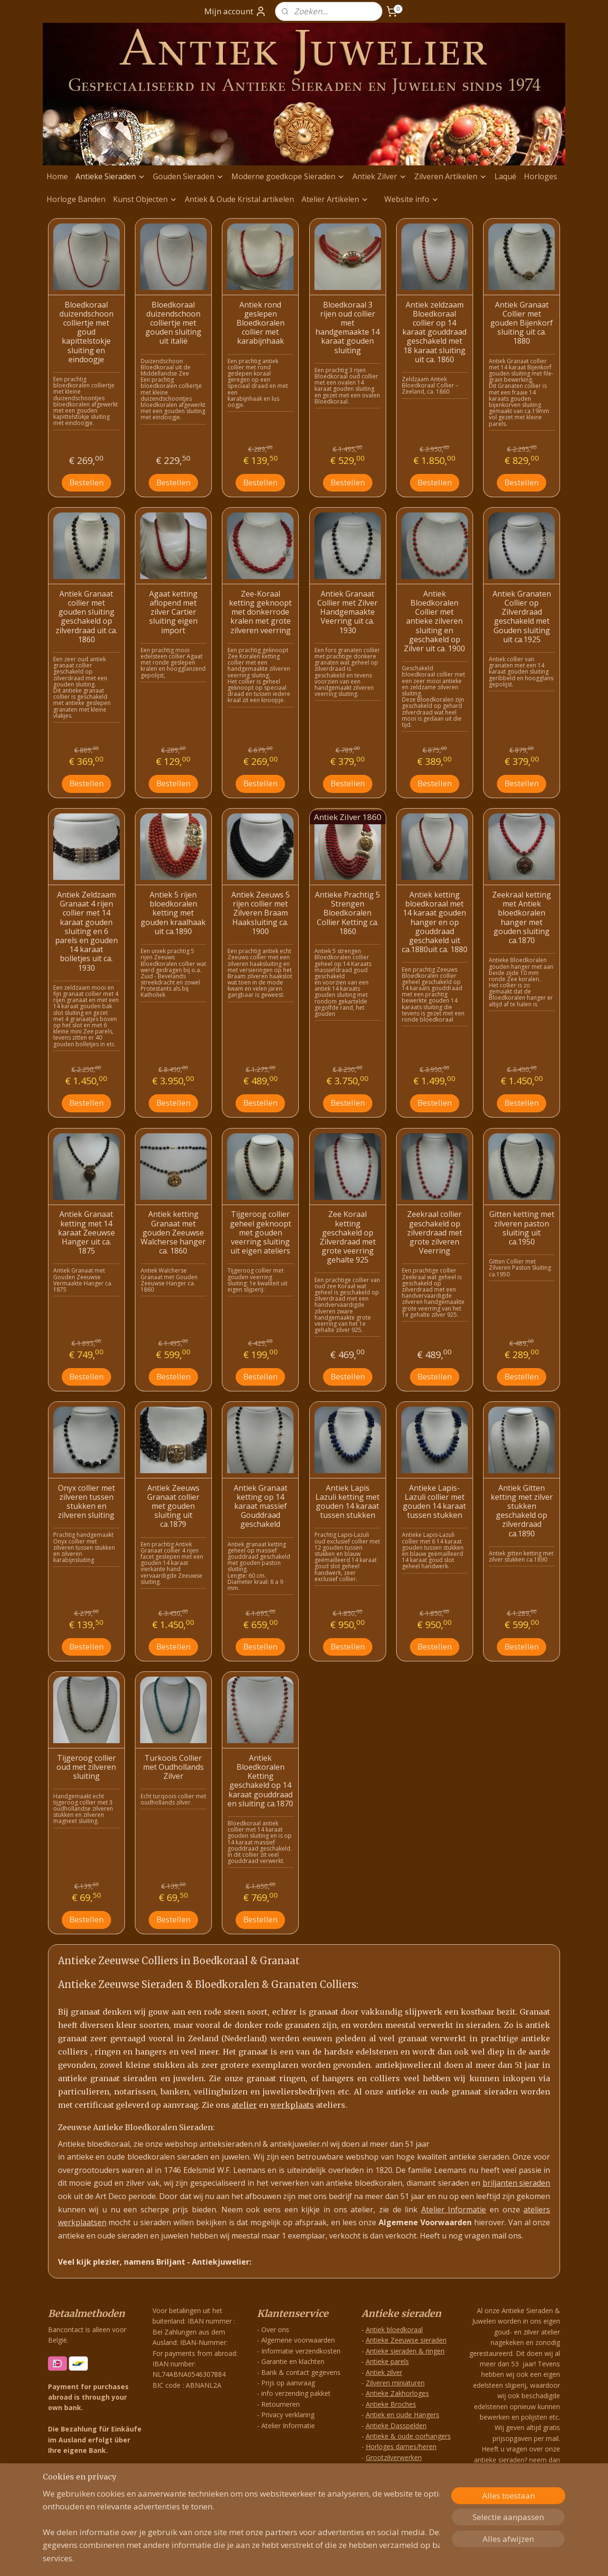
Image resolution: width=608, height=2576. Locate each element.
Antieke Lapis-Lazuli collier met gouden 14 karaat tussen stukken (434, 1502)
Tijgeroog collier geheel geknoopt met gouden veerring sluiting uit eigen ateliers (260, 1232)
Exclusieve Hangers (395, 2478)
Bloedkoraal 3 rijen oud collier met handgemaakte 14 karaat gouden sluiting (347, 327)
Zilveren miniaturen (395, 2382)
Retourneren (280, 2404)
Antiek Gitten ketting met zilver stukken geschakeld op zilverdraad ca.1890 (522, 1511)
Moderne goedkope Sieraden (288, 176)
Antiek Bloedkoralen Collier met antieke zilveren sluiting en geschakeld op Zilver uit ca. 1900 (434, 621)
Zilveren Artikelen (450, 176)
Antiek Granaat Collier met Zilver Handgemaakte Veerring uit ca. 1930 (347, 612)
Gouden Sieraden (188, 176)
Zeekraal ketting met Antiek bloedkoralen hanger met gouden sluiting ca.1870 (521, 917)
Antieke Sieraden (110, 176)
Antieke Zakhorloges (397, 2393)
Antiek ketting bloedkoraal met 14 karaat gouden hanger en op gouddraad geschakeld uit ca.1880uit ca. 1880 (434, 922)
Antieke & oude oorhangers (408, 2436)
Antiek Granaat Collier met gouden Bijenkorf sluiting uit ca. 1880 (521, 323)
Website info (411, 199)
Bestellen (86, 482)
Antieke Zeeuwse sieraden (406, 2339)
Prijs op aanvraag (288, 2382)
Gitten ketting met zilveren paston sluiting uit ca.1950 (521, 1228)
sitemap (269, 2558)
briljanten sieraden (517, 2183)
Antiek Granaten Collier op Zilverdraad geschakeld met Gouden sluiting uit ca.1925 (522, 616)
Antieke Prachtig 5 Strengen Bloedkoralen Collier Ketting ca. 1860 (347, 913)
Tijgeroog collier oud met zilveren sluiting (86, 1767)
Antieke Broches (391, 2404)
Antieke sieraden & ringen (405, 2350)
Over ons (275, 2329)
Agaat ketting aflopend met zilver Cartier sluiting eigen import (173, 612)
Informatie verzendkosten (301, 2350)
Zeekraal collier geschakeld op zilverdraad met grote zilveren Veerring (434, 1232)
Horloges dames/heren (401, 2446)
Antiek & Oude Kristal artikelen (239, 199)
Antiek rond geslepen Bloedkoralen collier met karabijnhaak (261, 323)
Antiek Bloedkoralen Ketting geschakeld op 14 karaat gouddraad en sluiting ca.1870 (260, 1781)
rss (289, 2558)
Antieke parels (387, 2361)
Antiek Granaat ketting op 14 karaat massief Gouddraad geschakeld (260, 1506)
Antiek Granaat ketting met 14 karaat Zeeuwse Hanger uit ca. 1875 (86, 1232)
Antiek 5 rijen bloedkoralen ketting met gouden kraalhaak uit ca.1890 (173, 913)
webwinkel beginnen (325, 2558)
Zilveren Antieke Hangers (404, 2467)
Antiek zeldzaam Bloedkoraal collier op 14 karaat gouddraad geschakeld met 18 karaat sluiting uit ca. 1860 (434, 332)
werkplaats (292, 2105)
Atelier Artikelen (335, 199)
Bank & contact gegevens (301, 2372)
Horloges (540, 176)
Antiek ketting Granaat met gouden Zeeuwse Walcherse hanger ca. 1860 (173, 1232)
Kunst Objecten (145, 199)
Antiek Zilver (379, 176)
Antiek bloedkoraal (394, 2329)
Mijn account (235, 11)
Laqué (505, 176)
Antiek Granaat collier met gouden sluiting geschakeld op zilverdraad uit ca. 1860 (86, 616)
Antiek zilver (384, 2372)
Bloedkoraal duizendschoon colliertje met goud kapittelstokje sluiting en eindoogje (86, 332)
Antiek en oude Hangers (402, 2414)
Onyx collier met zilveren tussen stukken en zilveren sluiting (86, 1502)
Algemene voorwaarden (298, 2339)
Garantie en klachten (292, 2361)
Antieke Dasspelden (396, 2425)
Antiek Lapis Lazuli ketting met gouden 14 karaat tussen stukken (347, 1502)
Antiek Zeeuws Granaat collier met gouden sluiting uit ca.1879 (173, 1506)
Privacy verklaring (287, 2414)
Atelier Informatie (453, 2209)
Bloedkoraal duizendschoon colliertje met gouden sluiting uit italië (173, 323)
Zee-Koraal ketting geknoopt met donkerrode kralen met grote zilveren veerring (260, 612)
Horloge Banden (76, 199)
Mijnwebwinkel (408, 2558)
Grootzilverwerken (394, 2457)
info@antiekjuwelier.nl (520, 2513)
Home (57, 176)
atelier (244, 2105)
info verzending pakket (296, 2393)
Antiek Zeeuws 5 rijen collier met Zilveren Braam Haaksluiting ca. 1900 (260, 913)
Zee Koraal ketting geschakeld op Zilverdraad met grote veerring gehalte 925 (348, 1237)
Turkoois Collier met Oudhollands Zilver (173, 1767)
